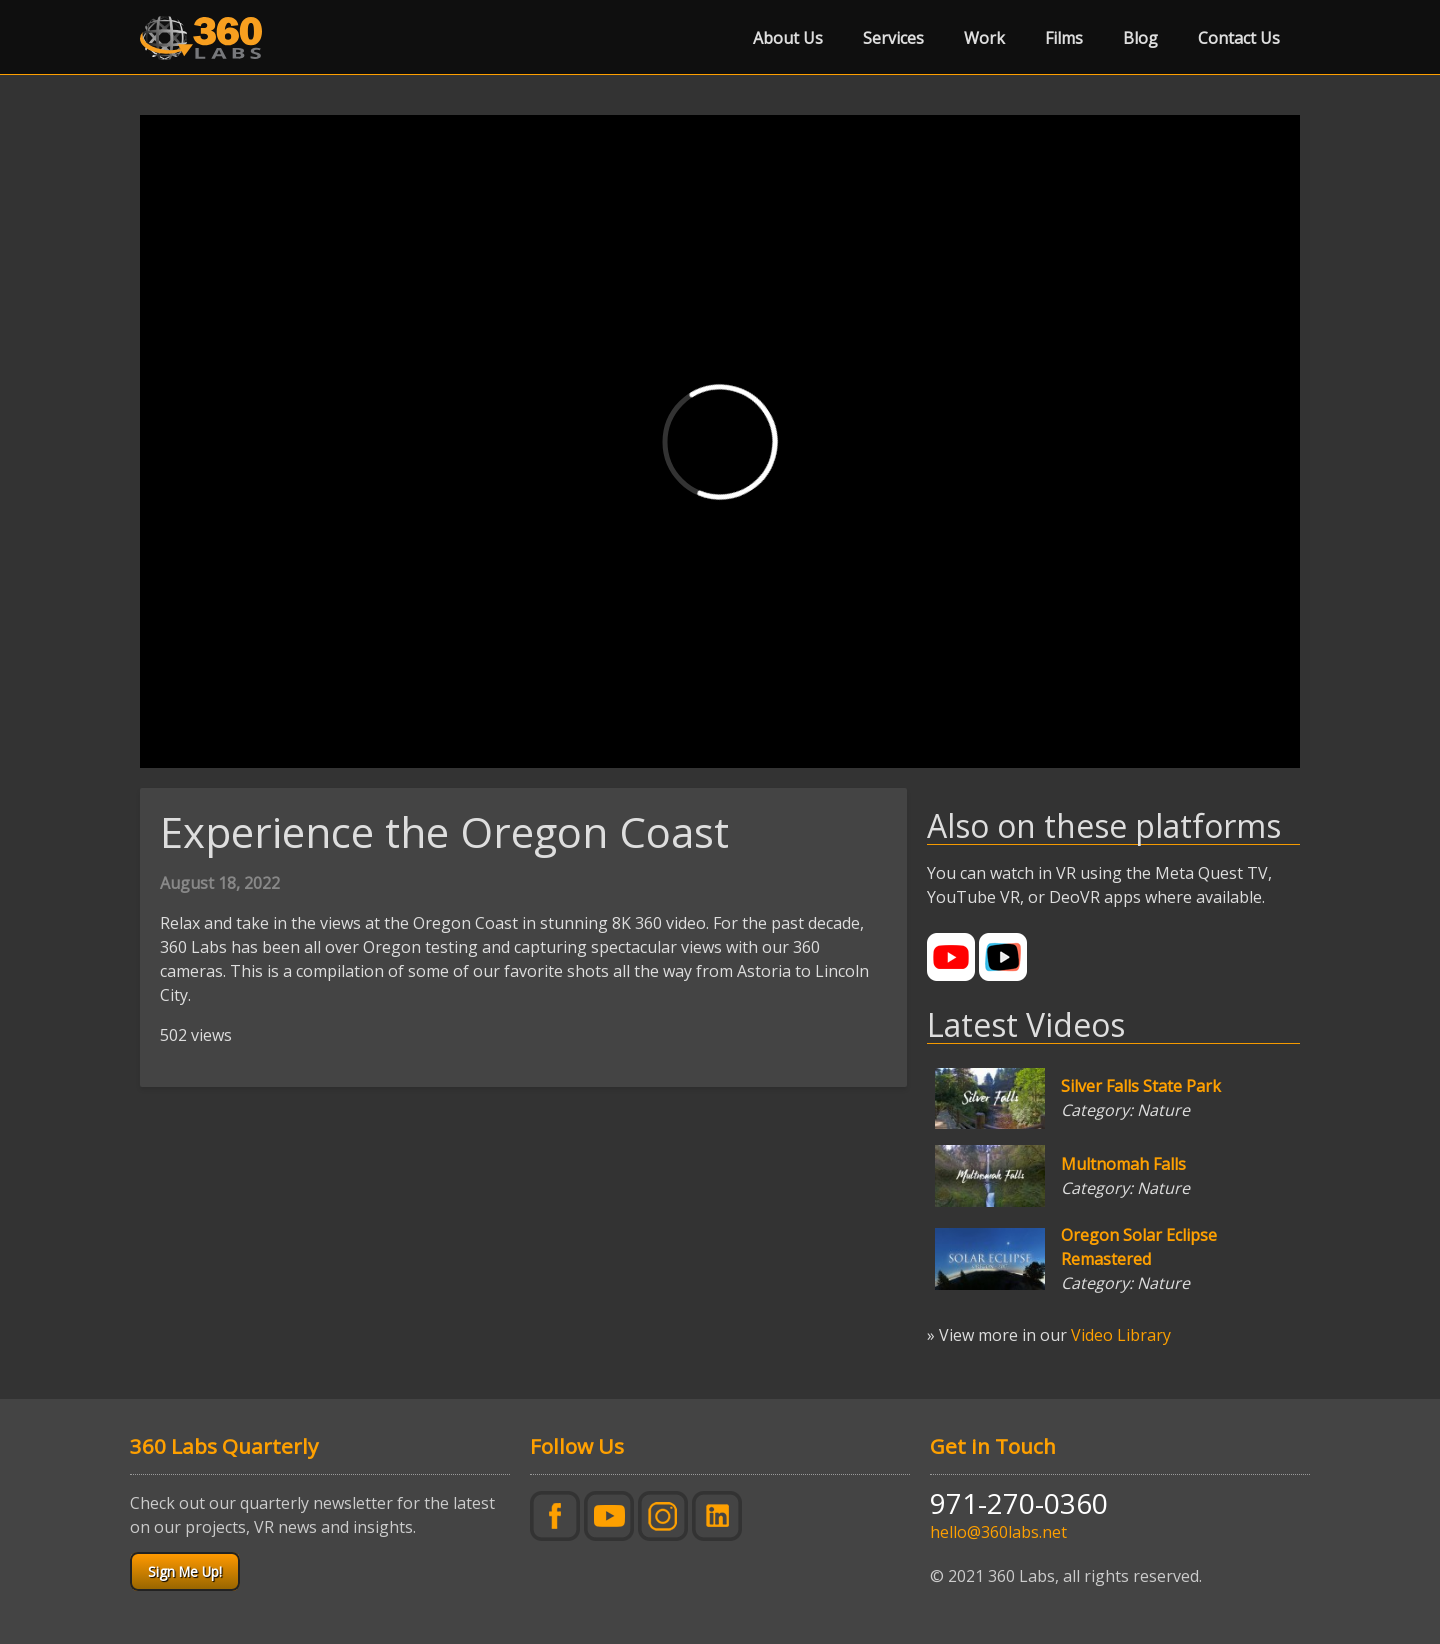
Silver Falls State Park (1141, 1086)
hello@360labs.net (998, 1532)
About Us (788, 38)
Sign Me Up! (185, 1571)
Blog (1140, 38)
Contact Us (1239, 38)
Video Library (1121, 1335)
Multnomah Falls (1123, 1164)
